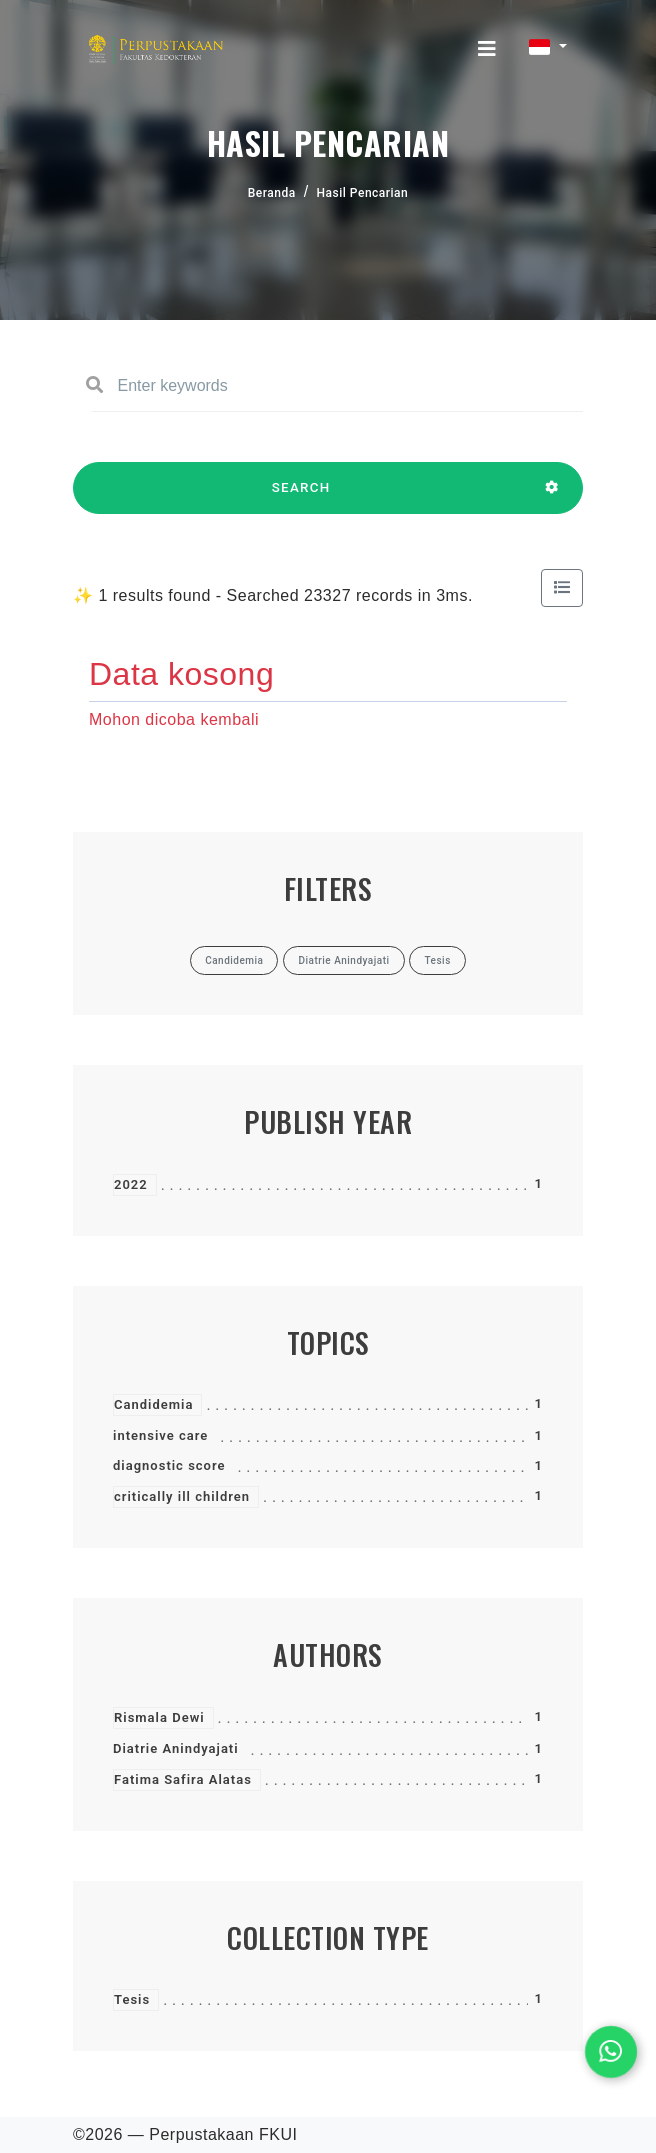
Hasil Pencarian (363, 193)
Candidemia (153, 1404)
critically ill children (182, 1496)
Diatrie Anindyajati (176, 1748)
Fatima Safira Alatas (183, 1779)
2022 (131, 1184)
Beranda (272, 193)
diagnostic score (169, 1465)
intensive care (160, 1435)
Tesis (132, 1999)
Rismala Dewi (159, 1717)
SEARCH (301, 497)
